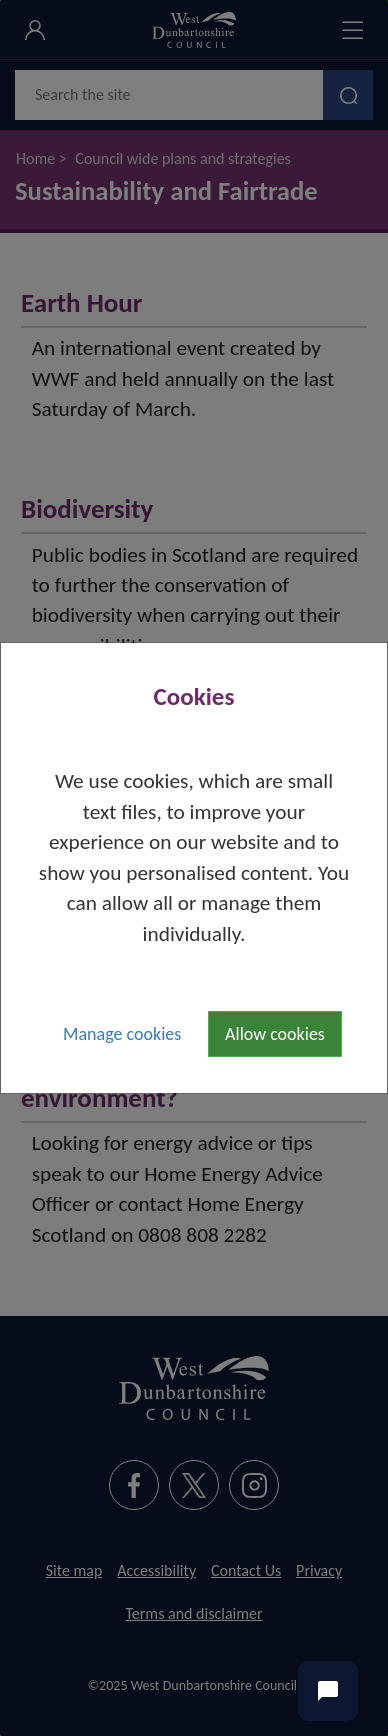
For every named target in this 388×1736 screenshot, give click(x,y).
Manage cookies (122, 1034)
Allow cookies (275, 1034)
